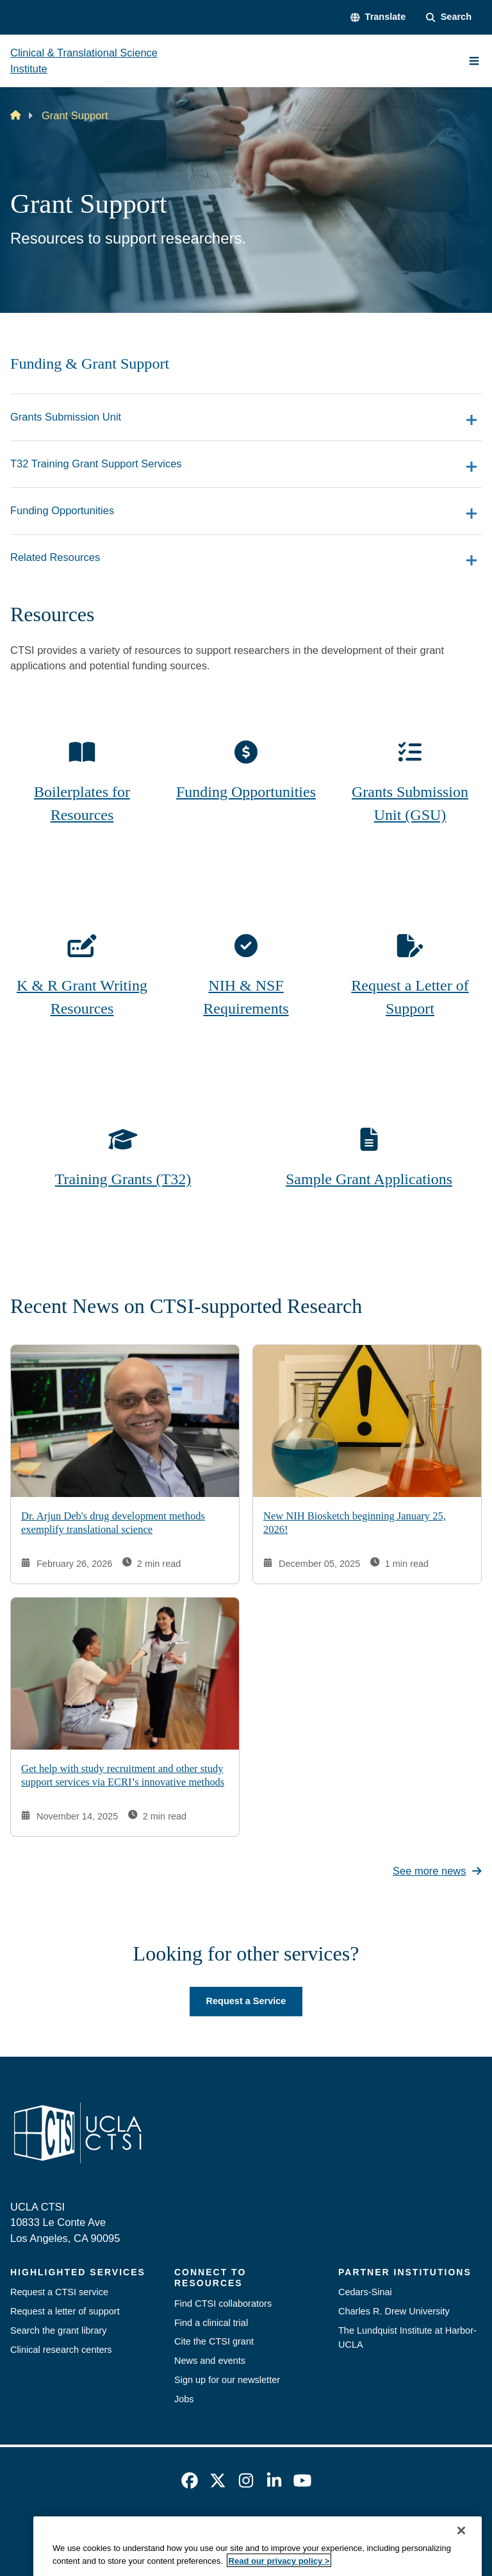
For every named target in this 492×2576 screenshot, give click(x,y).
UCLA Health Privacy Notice (339, 2530)
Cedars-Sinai (365, 2292)
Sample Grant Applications (369, 1179)
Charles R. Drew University (394, 2311)
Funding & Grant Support (89, 363)
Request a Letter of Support (409, 997)
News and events (209, 2360)
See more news (437, 1871)
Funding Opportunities (246, 791)
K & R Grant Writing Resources (82, 997)
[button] (378, 17)
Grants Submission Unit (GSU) (410, 803)
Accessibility (144, 2530)
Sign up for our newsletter (227, 2380)
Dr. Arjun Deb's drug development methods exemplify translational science (113, 1522)
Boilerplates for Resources (82, 803)
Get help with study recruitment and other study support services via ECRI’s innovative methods (122, 1776)
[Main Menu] (474, 61)
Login (421, 2530)
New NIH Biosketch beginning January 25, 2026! (354, 1522)
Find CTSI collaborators (223, 2303)
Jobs (184, 2399)
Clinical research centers (61, 2350)
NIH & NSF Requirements (245, 997)
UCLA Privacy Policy (225, 2530)
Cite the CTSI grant (214, 2341)
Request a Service (246, 2001)
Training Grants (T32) (123, 1179)
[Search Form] (449, 17)
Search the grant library (58, 2330)
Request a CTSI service (59, 2292)
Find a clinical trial (211, 2323)
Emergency (82, 2530)
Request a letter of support (65, 2311)
